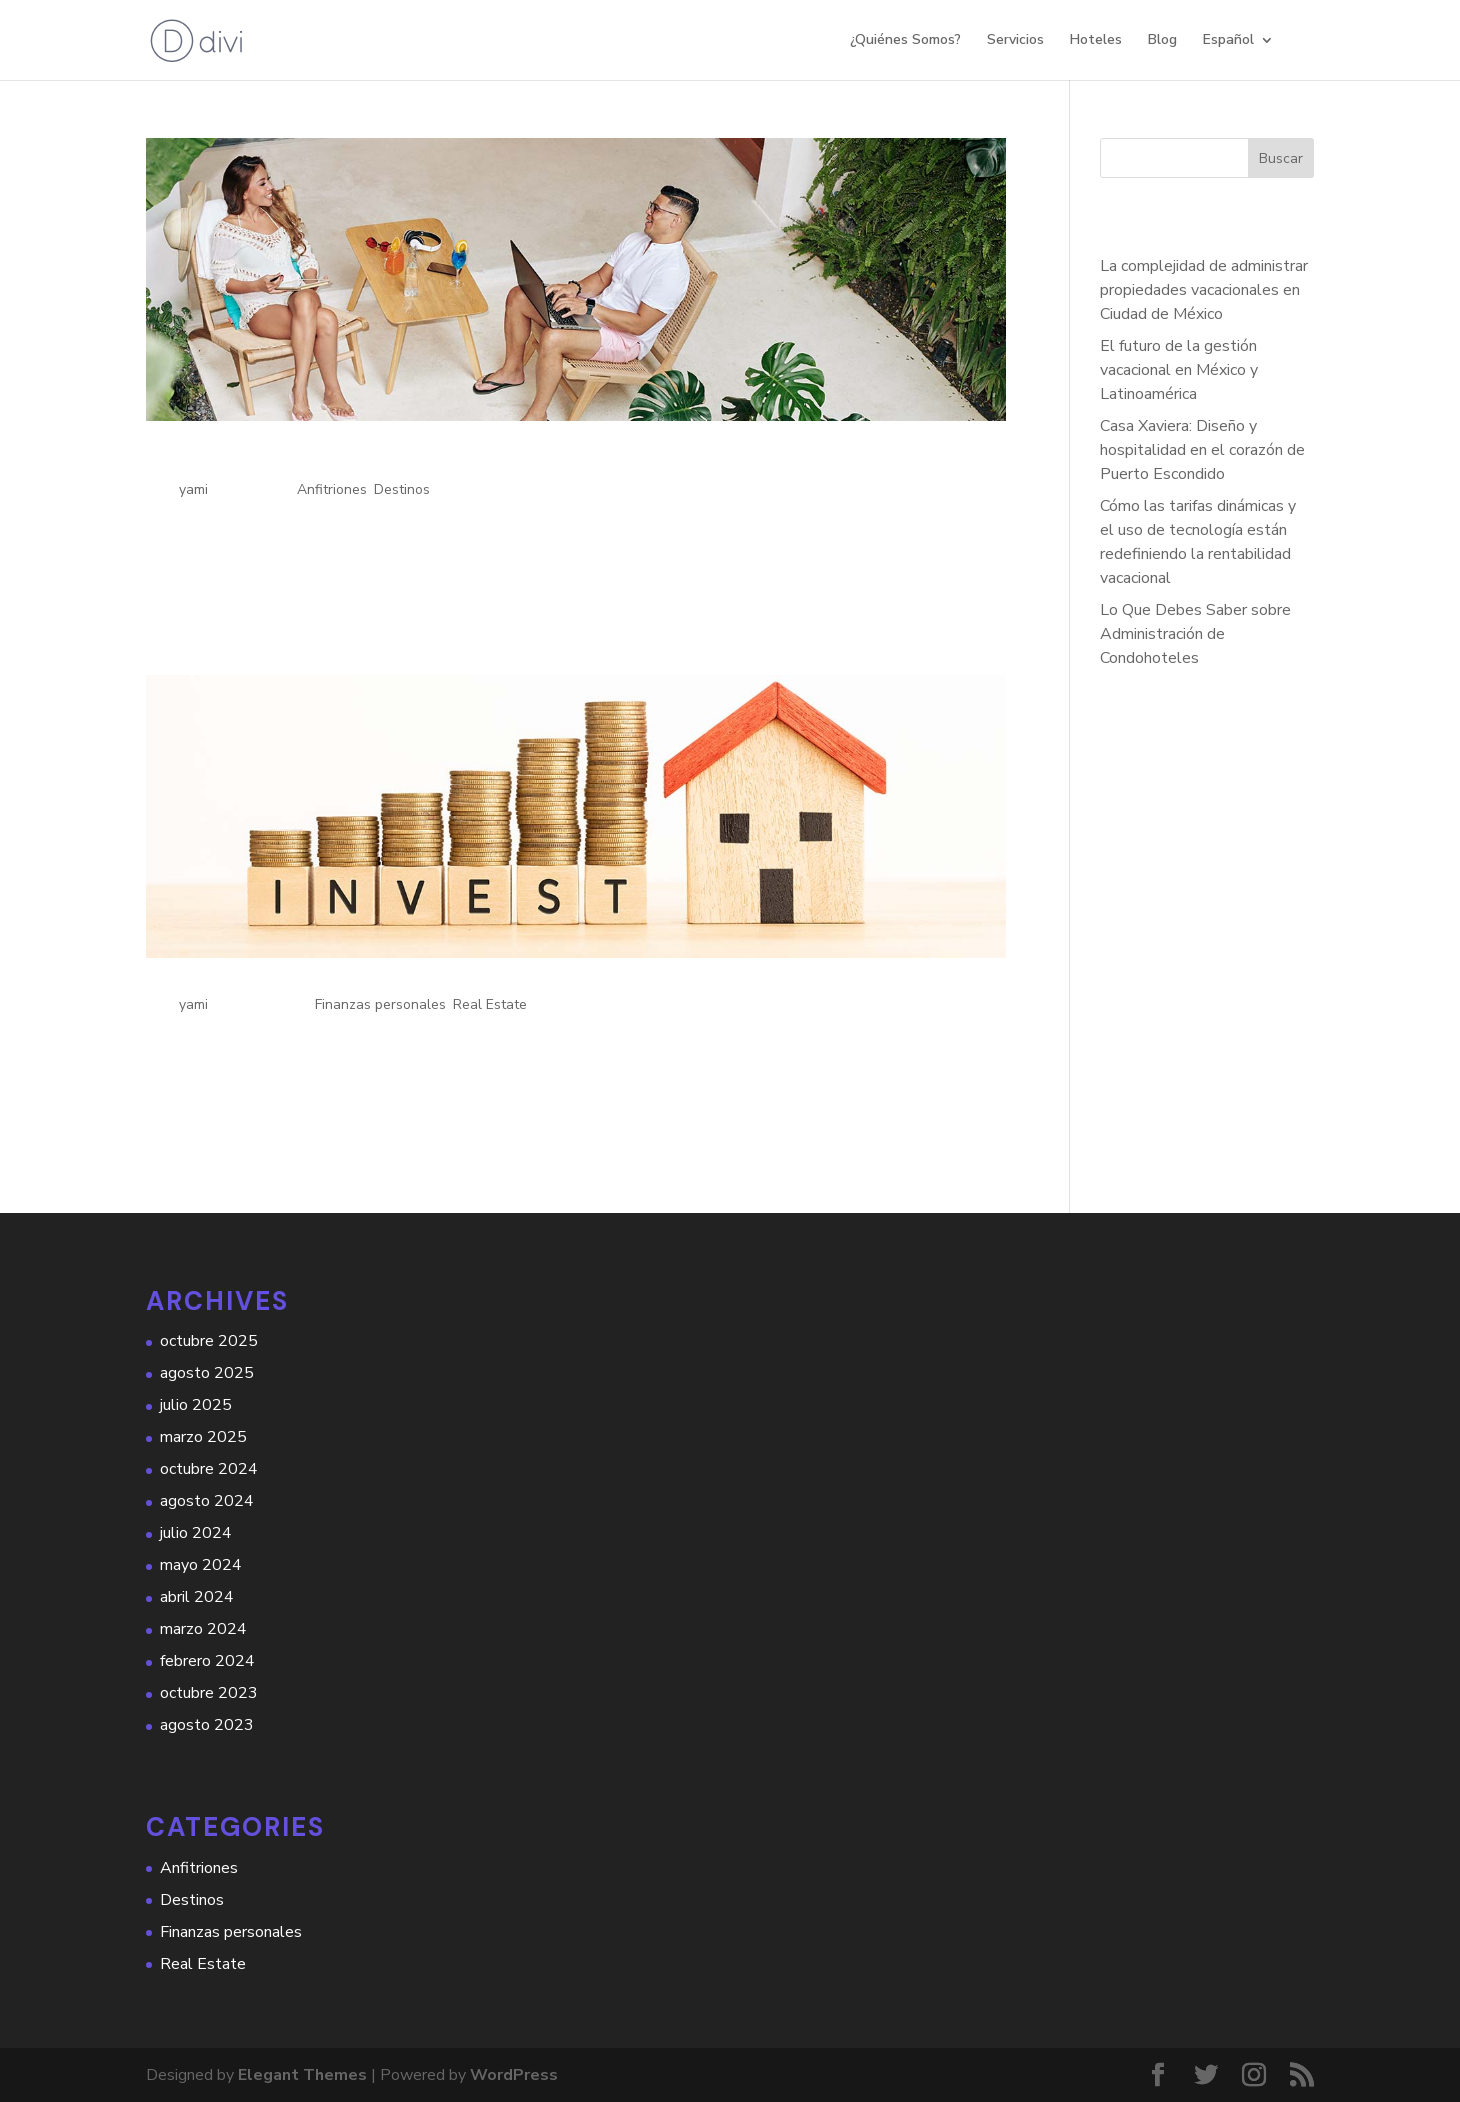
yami (193, 489)
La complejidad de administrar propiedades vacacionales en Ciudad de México (1204, 290)
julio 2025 (196, 1405)
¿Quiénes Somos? (905, 41)
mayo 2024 (201, 1565)
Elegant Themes (302, 2075)
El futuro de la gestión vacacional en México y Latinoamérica (1179, 370)
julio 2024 (196, 1533)
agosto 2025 (207, 1373)
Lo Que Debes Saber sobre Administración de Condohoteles (1195, 634)
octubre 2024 (209, 1469)
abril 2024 (197, 1597)
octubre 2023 (209, 1693)
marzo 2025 (203, 1437)
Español (1228, 41)
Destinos (402, 489)
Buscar (1281, 158)
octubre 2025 (209, 1341)
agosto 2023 (207, 1725)
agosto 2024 (207, 1501)
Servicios (1015, 41)
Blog (1162, 41)
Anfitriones (332, 489)
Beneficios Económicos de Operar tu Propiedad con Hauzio (466, 979)
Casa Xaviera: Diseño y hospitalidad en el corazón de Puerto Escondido (1202, 450)
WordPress (514, 2075)
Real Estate (490, 1004)
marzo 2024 (203, 1629)
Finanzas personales (380, 1004)
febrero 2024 (207, 1661)
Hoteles (1096, 41)
